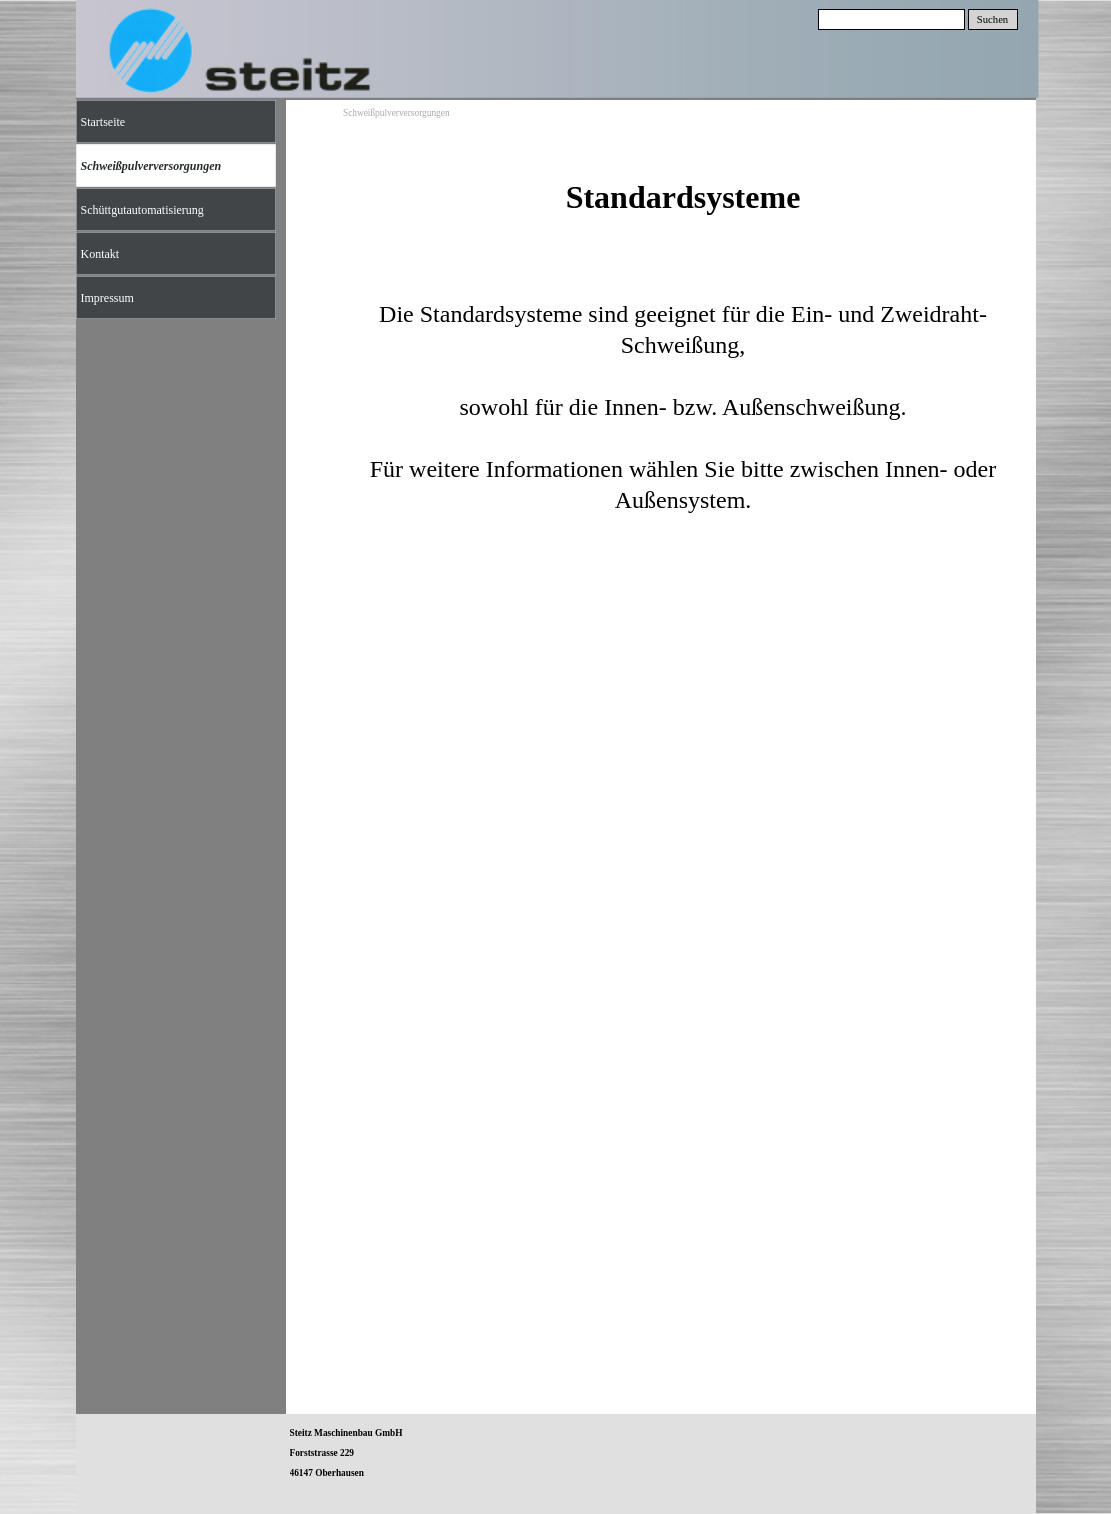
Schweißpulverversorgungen (396, 113)
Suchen (992, 19)
